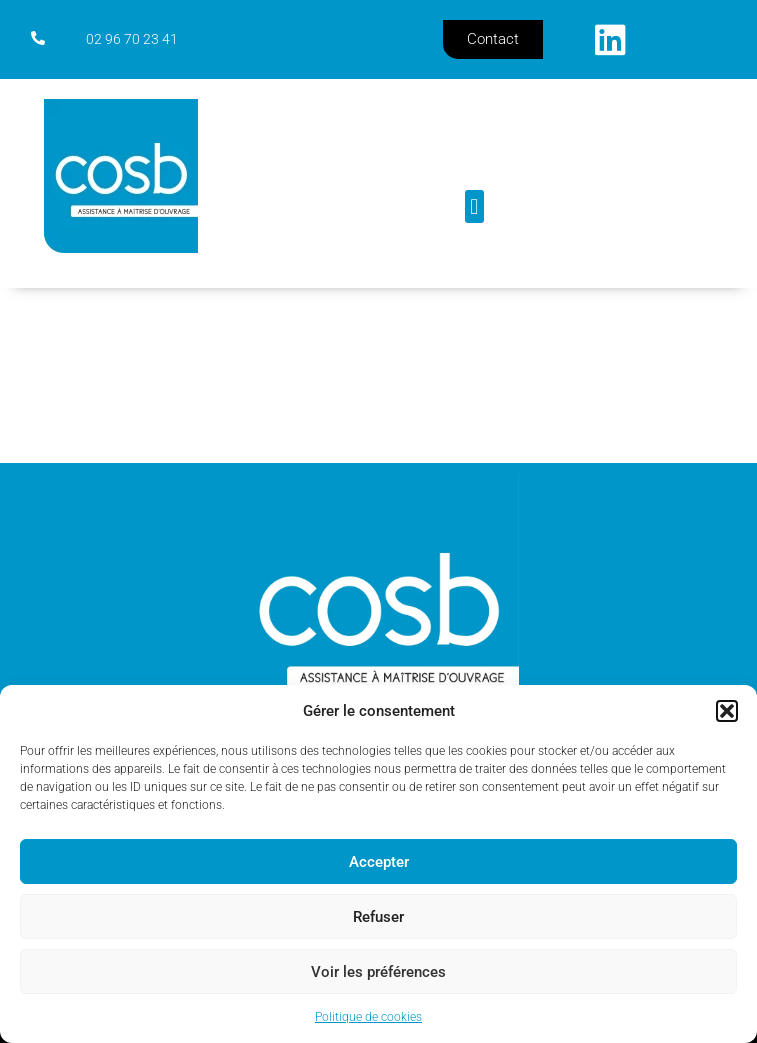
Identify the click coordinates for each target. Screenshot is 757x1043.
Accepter (379, 862)
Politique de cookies (368, 1017)
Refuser (378, 917)
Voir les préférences (378, 972)
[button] (727, 711)
